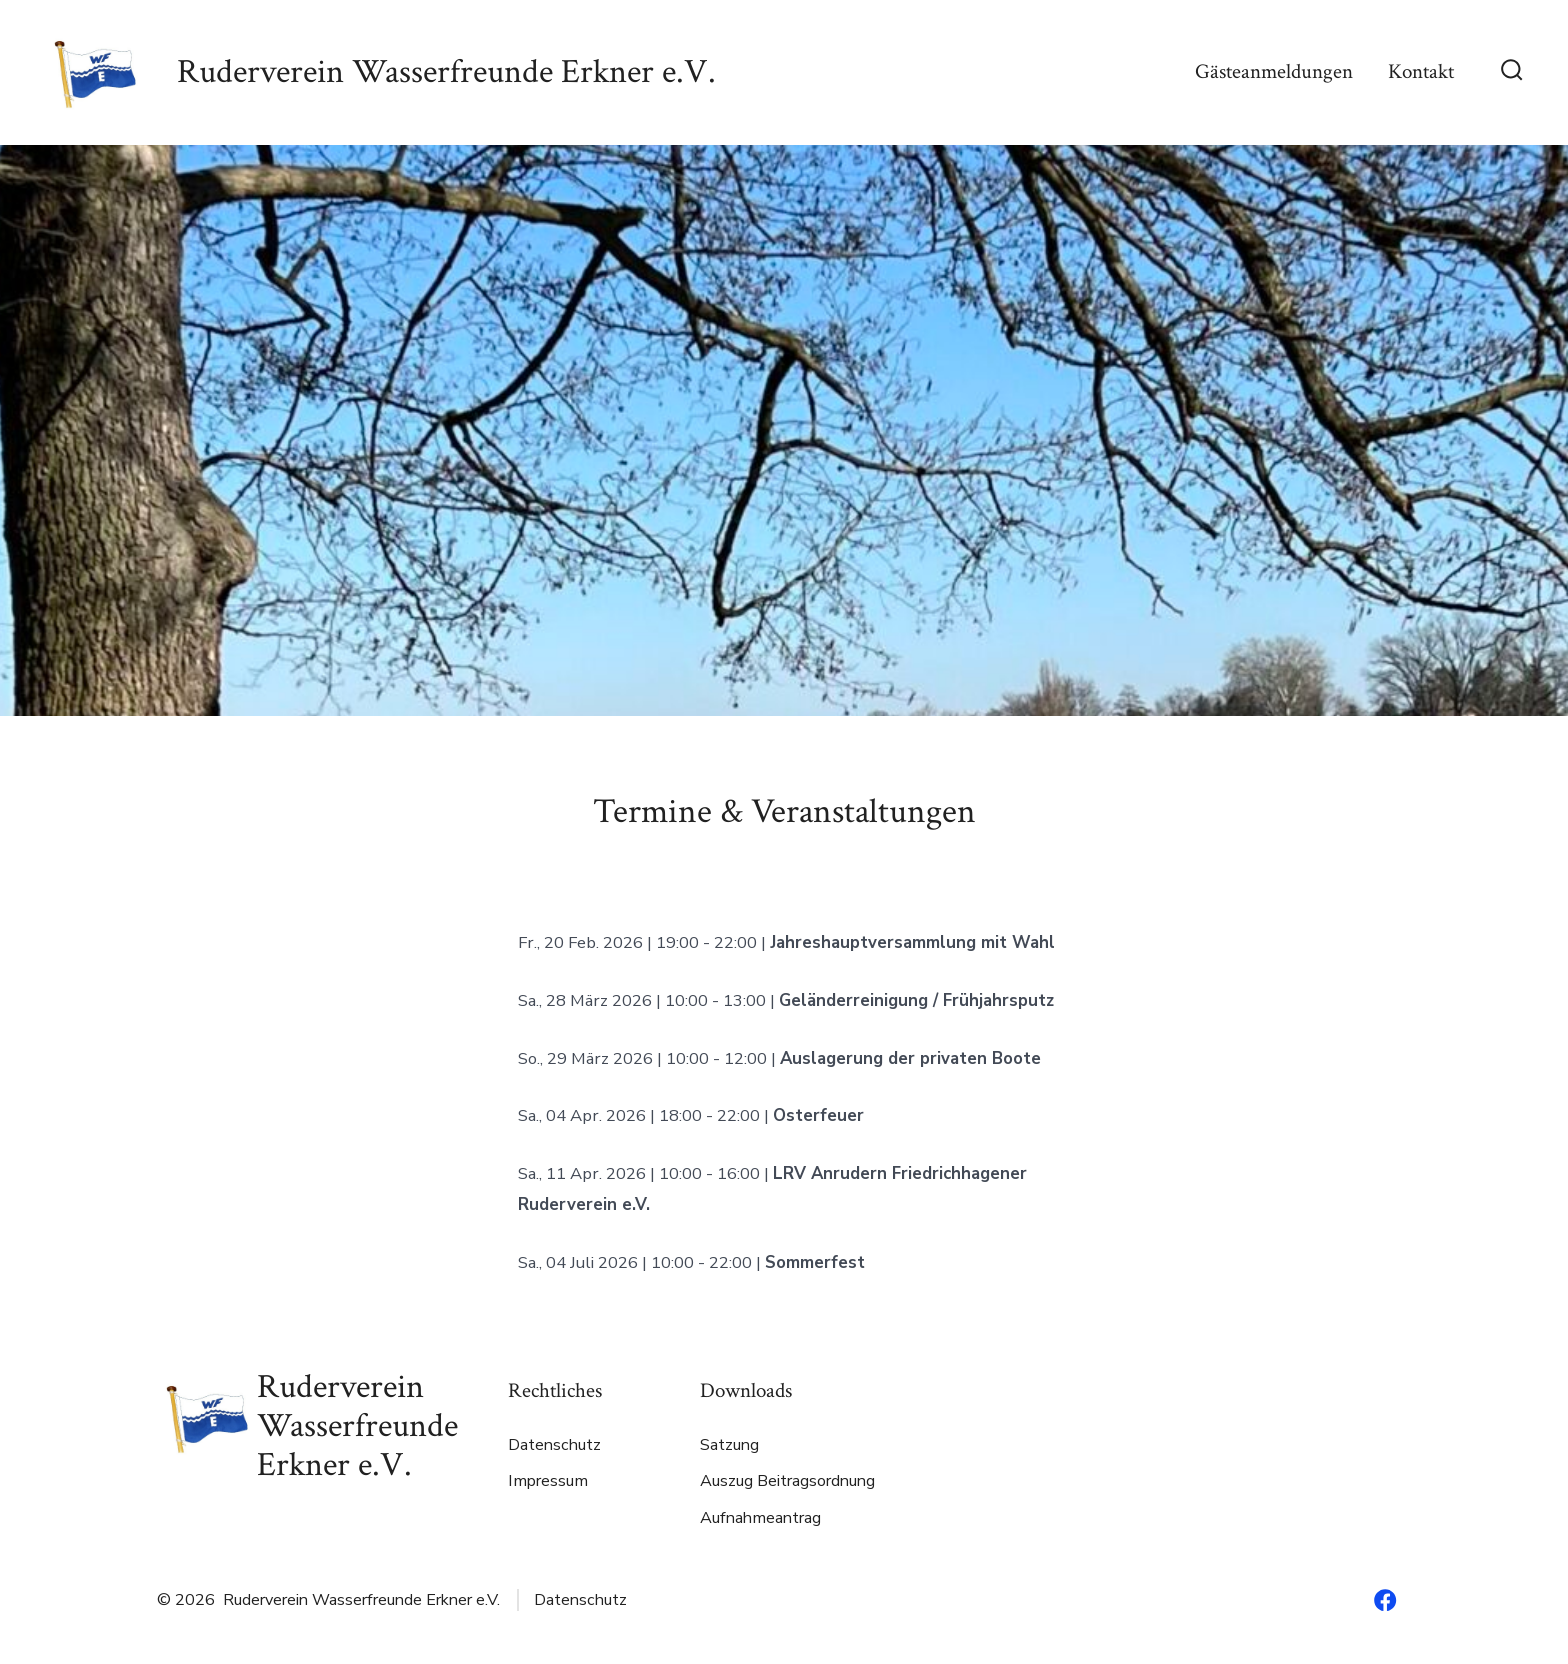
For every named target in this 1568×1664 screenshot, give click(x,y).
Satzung (729, 1445)
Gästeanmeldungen (1274, 71)
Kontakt (1421, 71)
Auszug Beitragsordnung (787, 1481)
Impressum (548, 1481)
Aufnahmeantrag (760, 1518)
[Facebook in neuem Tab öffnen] (1385, 1600)
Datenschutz (554, 1445)
